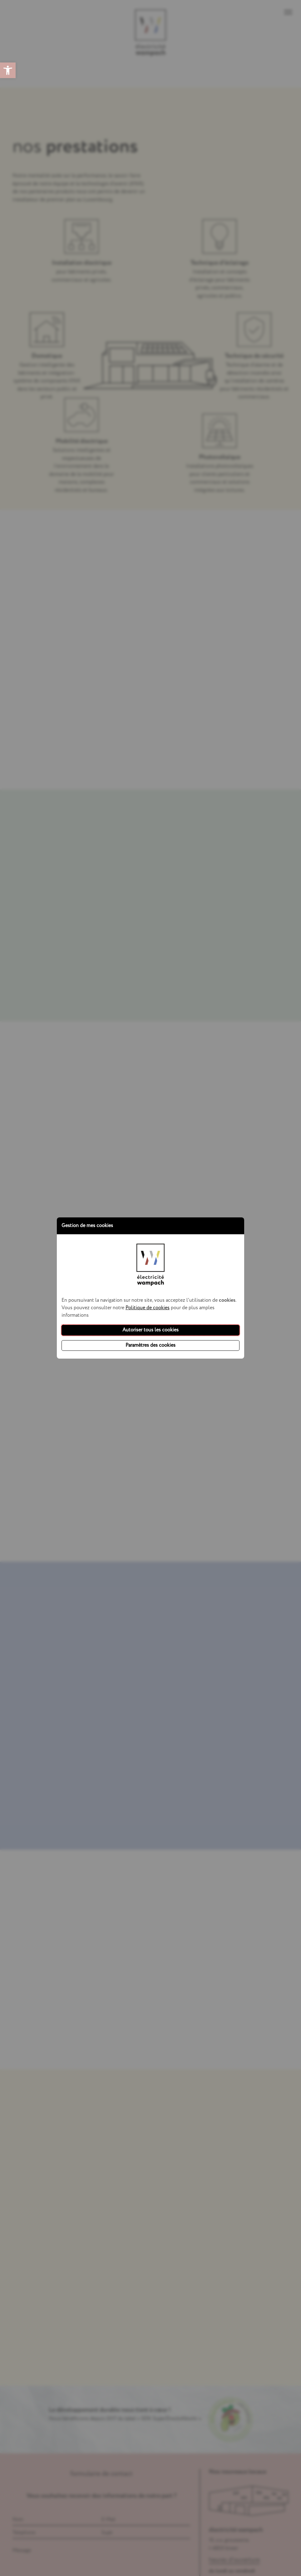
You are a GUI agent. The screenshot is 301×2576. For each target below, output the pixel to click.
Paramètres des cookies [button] (150, 1345)
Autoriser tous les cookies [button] (150, 1330)
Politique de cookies (148, 1307)
